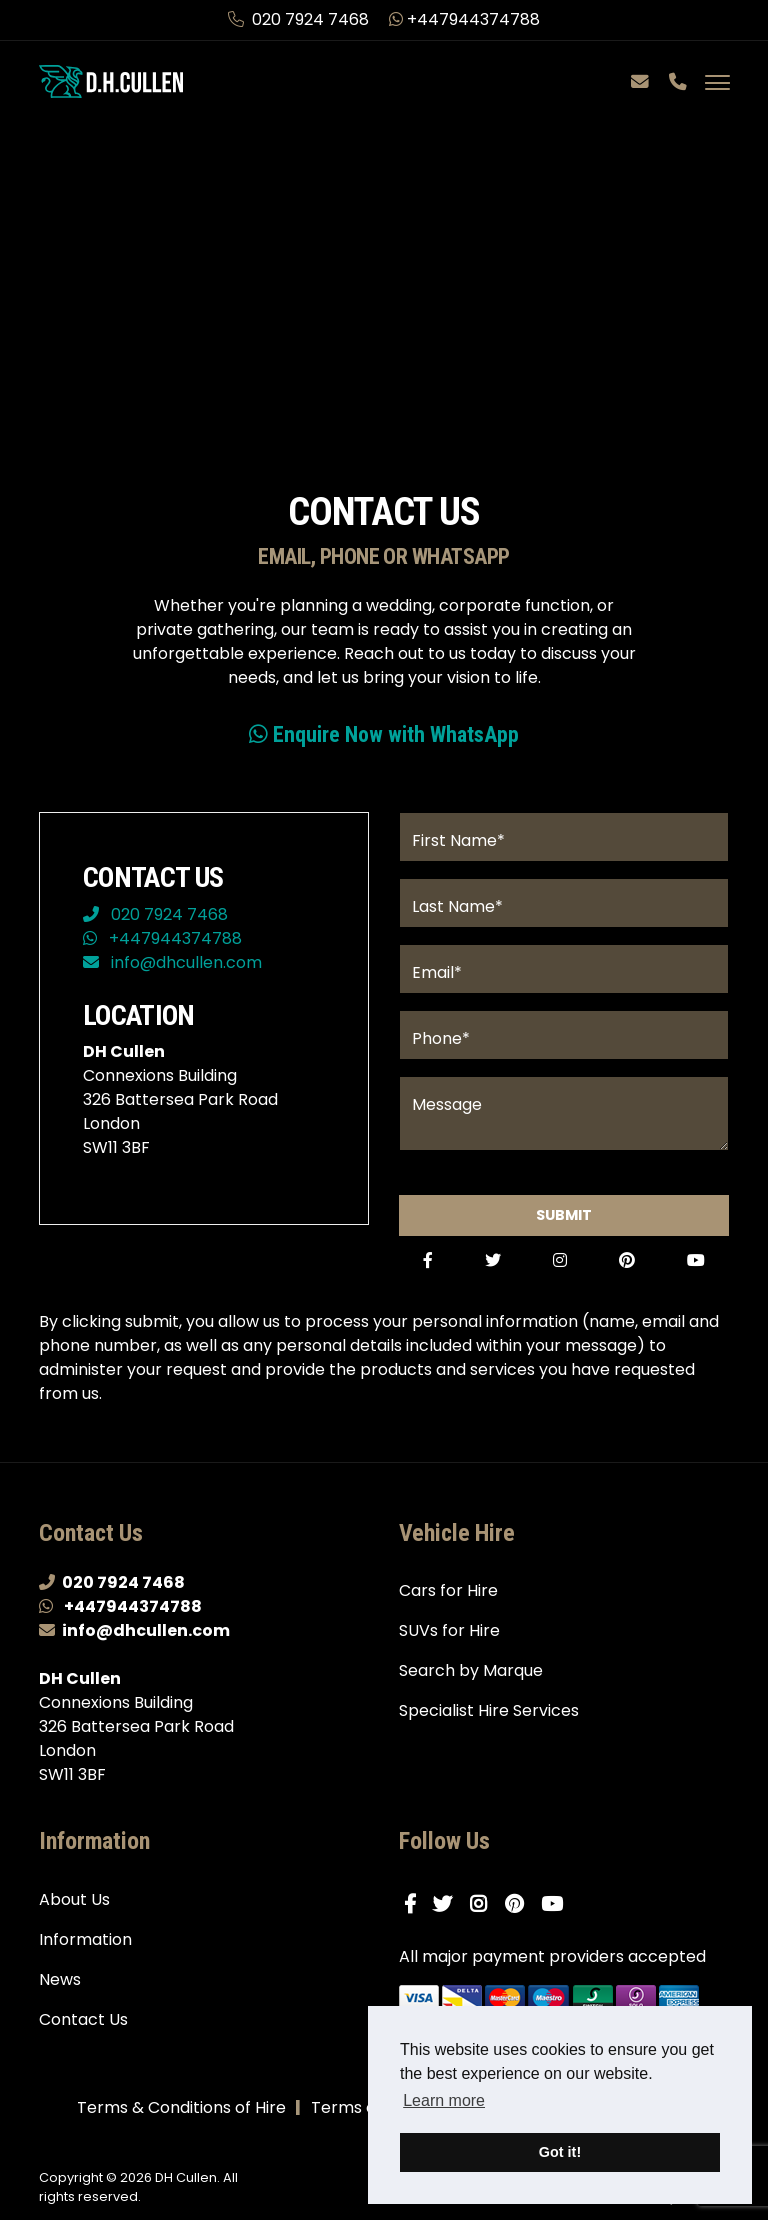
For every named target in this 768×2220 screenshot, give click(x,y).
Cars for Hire (448, 1597)
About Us (74, 1905)
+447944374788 (464, 19)
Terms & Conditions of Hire (181, 2113)
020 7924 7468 (300, 19)
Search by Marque (471, 1677)
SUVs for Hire (449, 1637)
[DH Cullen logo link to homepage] (114, 81)
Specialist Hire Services (489, 1717)
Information (85, 1945)
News (60, 1985)
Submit (564, 1218)
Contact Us (83, 2025)
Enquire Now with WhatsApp (384, 735)
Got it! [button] (560, 2152)
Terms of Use (363, 2113)
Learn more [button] (444, 2100)
